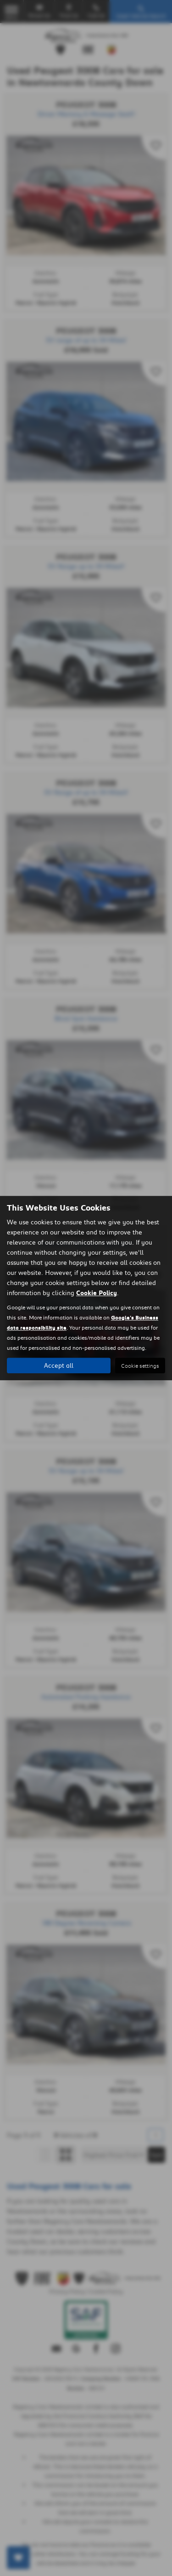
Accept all (58, 1365)
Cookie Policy (96, 1293)
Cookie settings (140, 1365)
